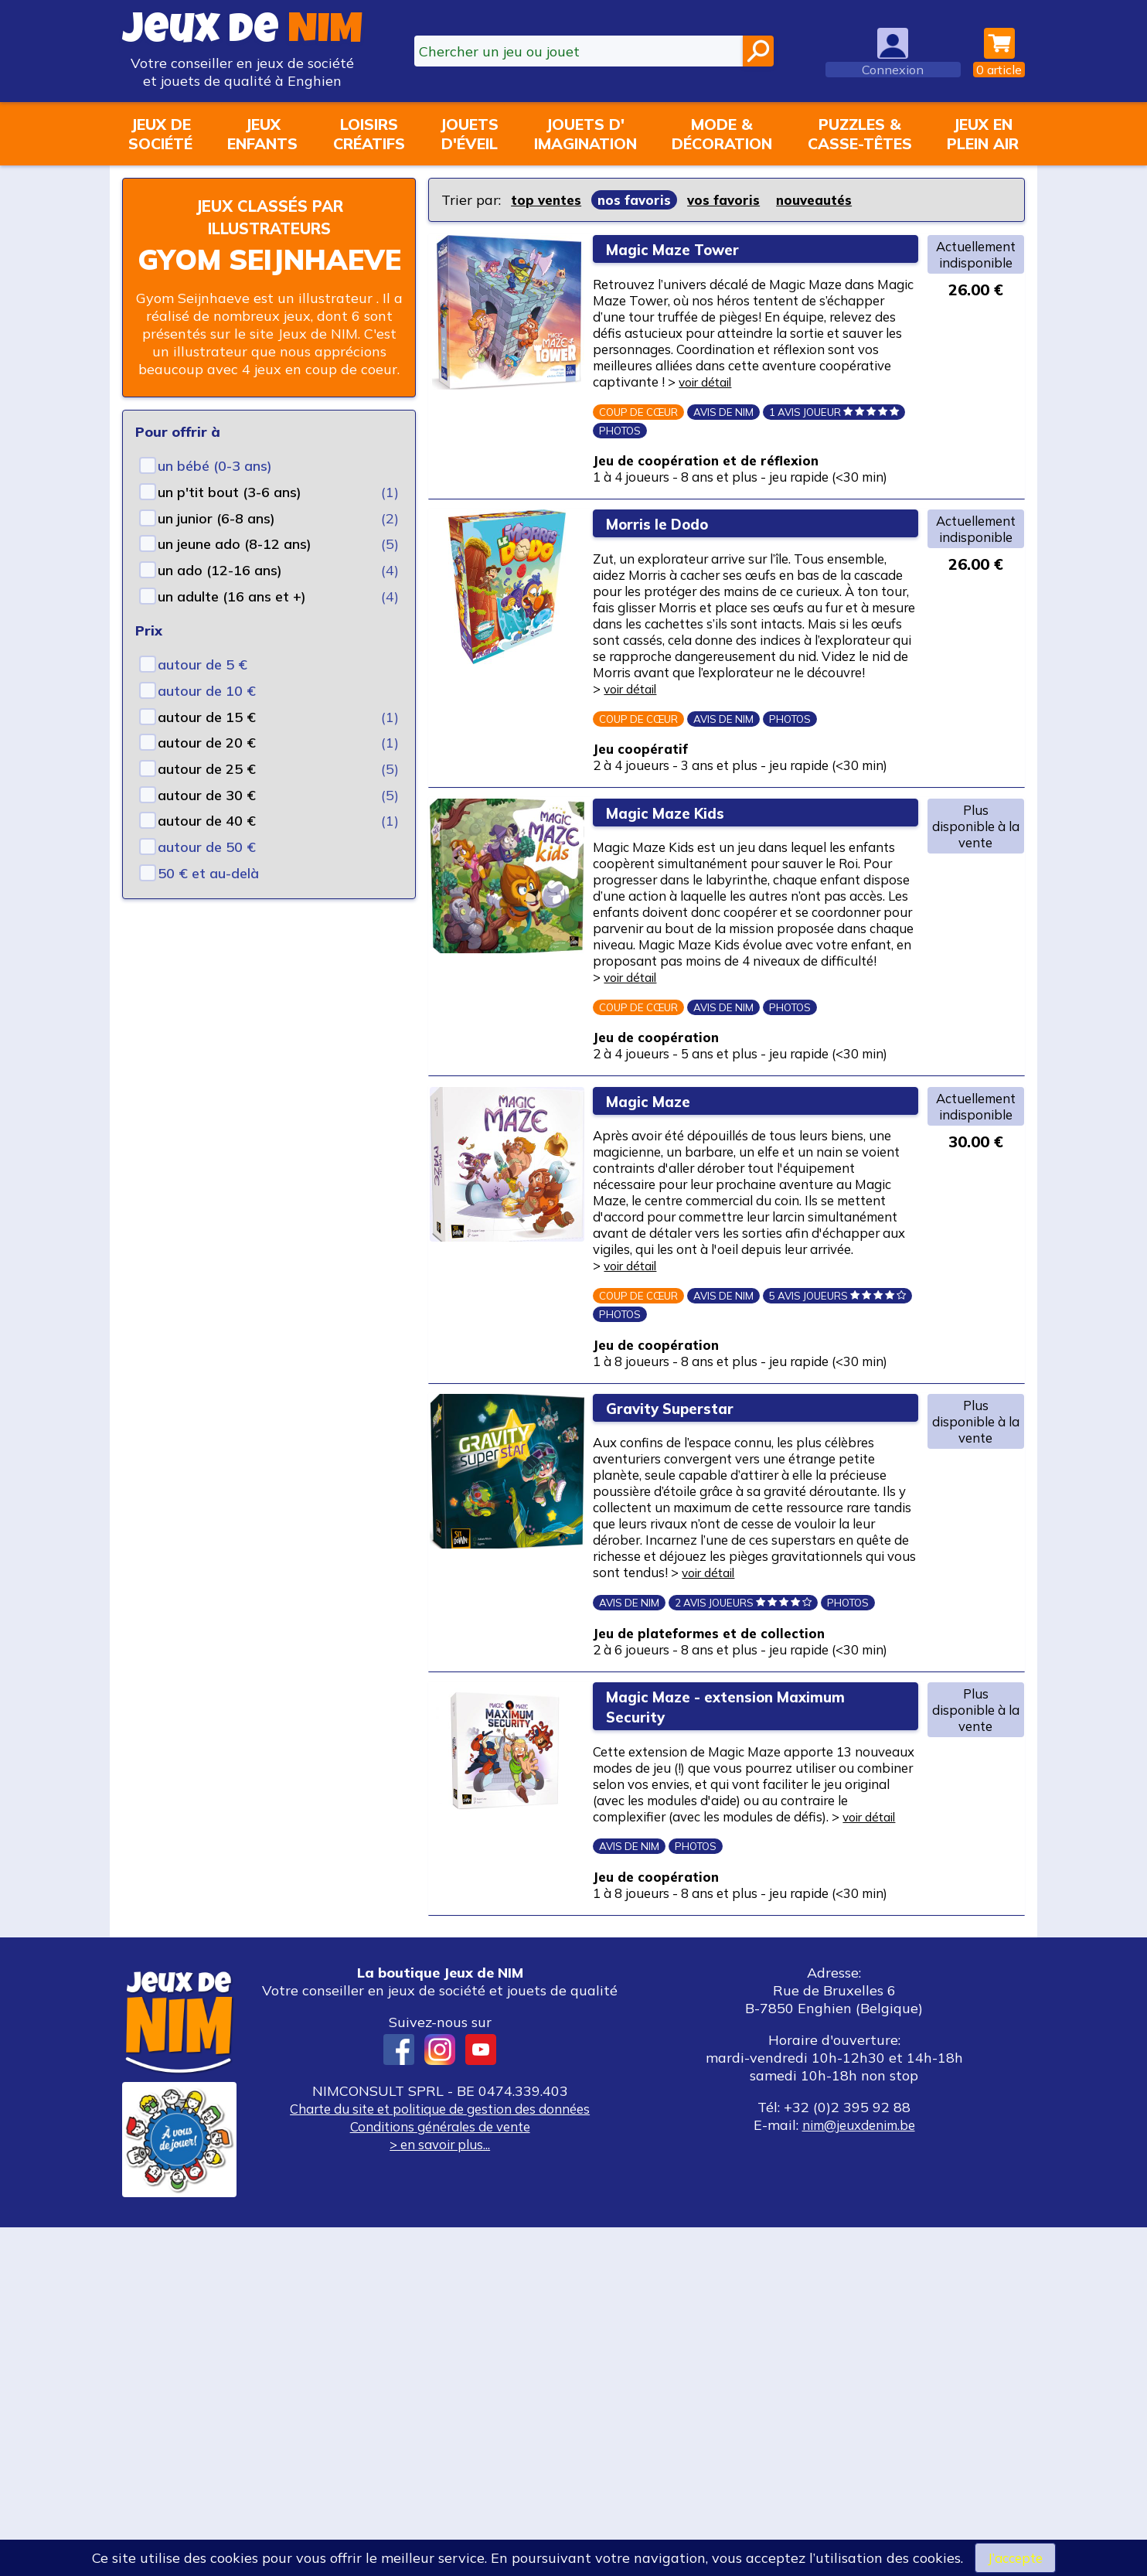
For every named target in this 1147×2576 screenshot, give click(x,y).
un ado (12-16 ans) (220, 570)
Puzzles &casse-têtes (860, 133)
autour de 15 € (207, 717)
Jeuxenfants (262, 133)
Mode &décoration (722, 133)
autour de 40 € (207, 821)
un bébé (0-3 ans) (215, 466)
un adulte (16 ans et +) (232, 596)
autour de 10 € (207, 691)
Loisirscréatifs (369, 133)
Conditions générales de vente (439, 2475)
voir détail (724, 412)
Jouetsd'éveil (469, 133)
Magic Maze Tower (688, 249)
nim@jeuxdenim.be (858, 2473)
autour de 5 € (202, 664)
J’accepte (1015, 2557)
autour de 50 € (207, 847)
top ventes (547, 200)
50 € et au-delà (208, 873)
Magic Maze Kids (679, 934)
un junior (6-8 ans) (216, 518)
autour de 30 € (207, 795)
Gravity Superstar (684, 1637)
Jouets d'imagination (585, 133)
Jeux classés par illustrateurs (268, 216)
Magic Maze (659, 1284)
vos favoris (730, 200)
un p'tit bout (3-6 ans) (229, 492)
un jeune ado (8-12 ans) (234, 544)
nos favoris (638, 200)
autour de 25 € (207, 769)
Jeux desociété (160, 133)
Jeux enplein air (983, 133)
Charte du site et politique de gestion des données (440, 2457)
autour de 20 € (207, 742)
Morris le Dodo (671, 584)
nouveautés (824, 200)
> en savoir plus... (440, 2493)
